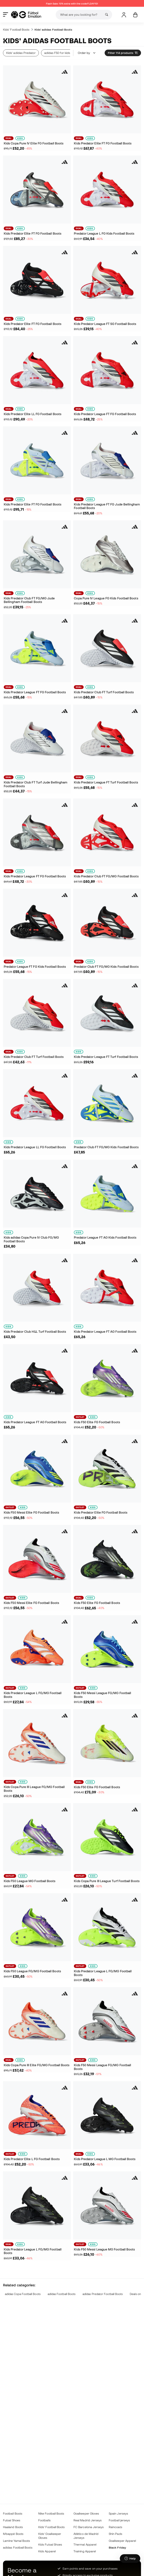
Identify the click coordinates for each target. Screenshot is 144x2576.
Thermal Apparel (85, 2544)
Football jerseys (119, 2520)
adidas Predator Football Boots (102, 2294)
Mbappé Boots (13, 2533)
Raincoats (115, 2527)
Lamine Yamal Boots (16, 2540)
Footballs (44, 2520)
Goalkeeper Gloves (86, 2513)
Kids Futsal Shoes (50, 2544)
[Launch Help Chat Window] (130, 2558)
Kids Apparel (47, 2551)
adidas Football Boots (62, 2294)
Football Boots (12, 2513)
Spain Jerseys (118, 2513)
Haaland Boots (13, 2527)
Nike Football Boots (51, 2513)
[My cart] (135, 14)
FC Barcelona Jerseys (89, 2527)
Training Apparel (85, 2551)
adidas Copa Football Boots (22, 2294)
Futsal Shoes (11, 2520)
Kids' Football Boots (16, 29)
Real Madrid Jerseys (88, 2520)
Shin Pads (115, 2533)
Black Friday (117, 2547)
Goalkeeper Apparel (122, 2540)
